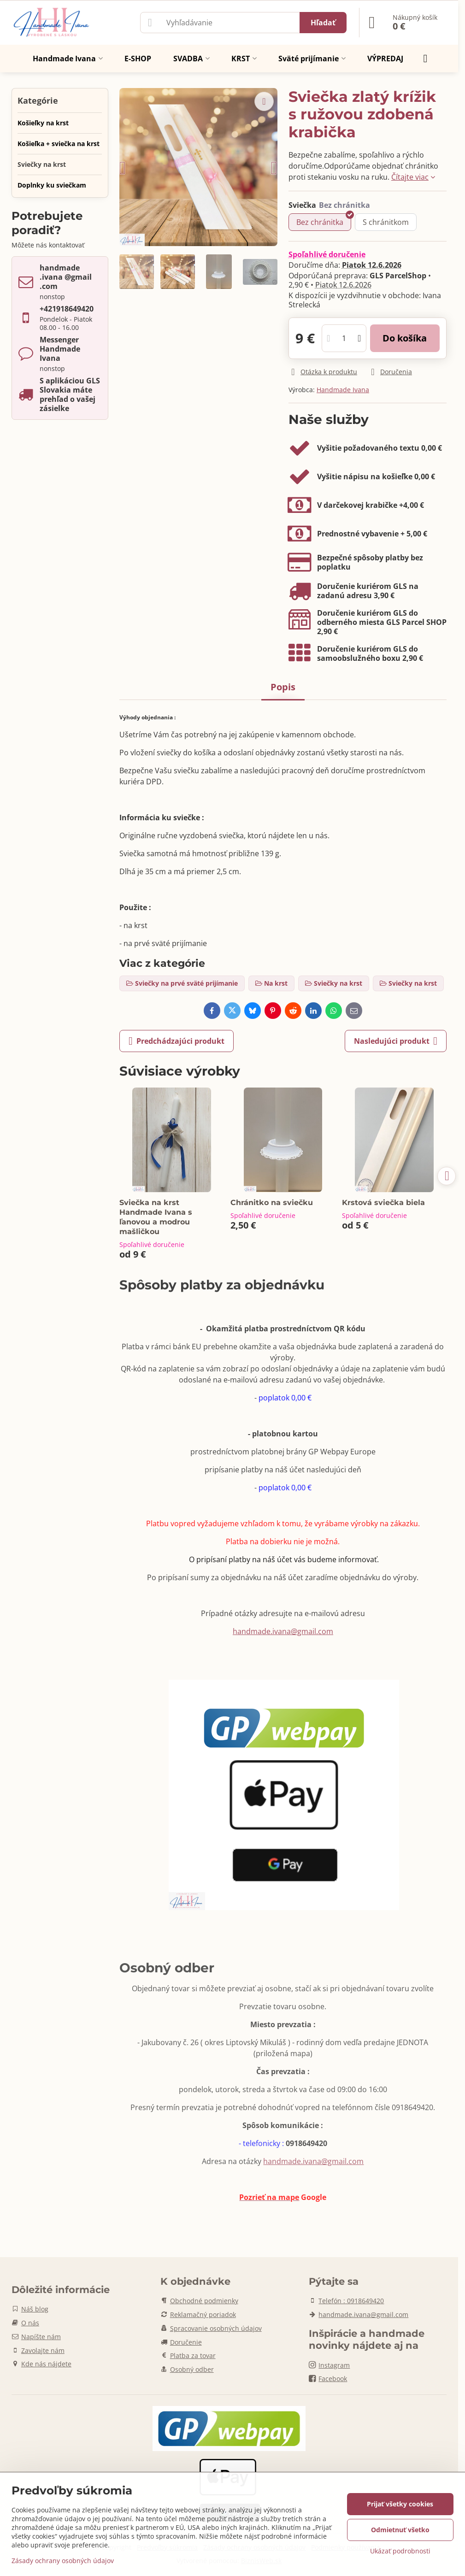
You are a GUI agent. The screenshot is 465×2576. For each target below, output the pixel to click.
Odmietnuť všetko (400, 2529)
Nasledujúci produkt (395, 1041)
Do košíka (405, 338)
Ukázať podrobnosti (400, 2551)
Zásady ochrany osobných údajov (63, 2560)
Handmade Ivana (343, 389)
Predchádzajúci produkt (176, 1041)
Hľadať (323, 23)
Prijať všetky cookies (400, 2504)
